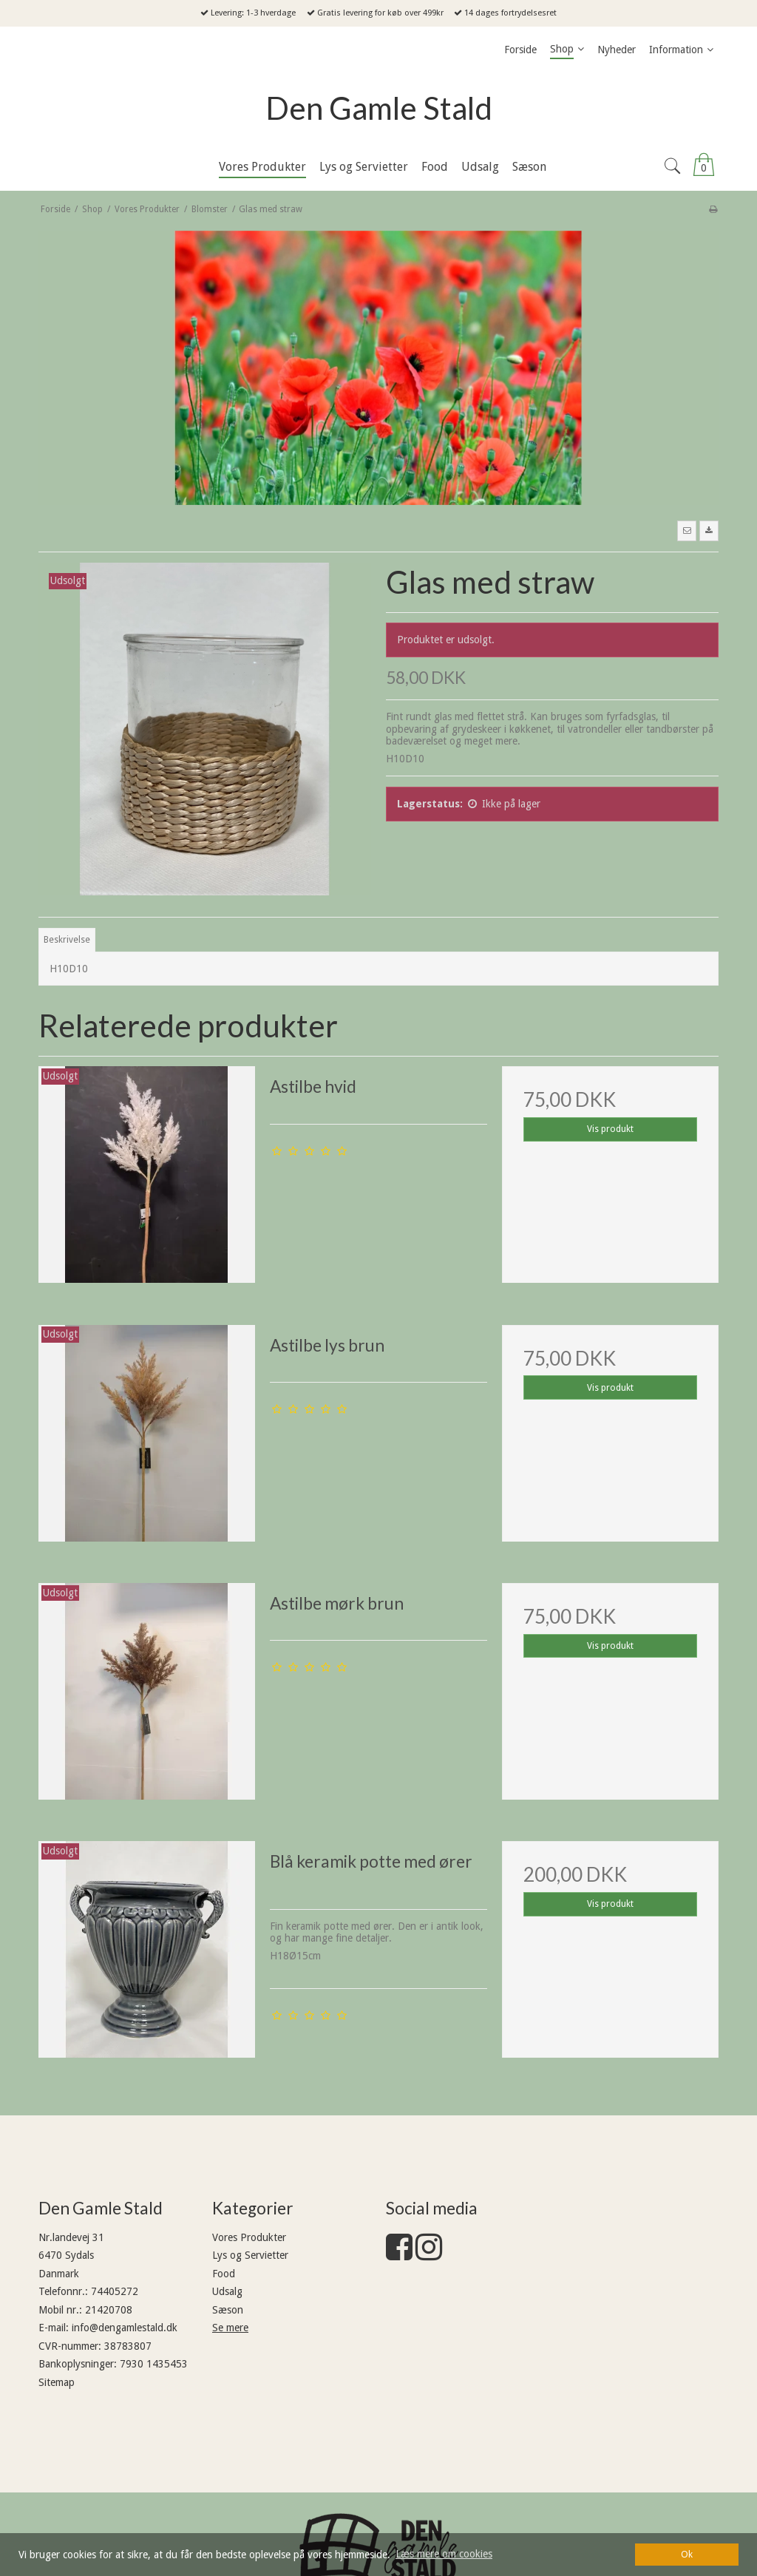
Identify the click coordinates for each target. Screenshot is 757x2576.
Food (223, 2274)
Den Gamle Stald (378, 107)
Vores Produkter (249, 2237)
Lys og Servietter (250, 2255)
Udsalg (227, 2291)
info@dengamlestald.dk (124, 2327)
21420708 (108, 2310)
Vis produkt (610, 1129)
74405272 (114, 2291)
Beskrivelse (67, 940)
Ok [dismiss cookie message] (687, 2554)
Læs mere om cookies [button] (444, 2554)
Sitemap (56, 2382)
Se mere (230, 2327)
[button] (686, 531)
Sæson (227, 2310)
